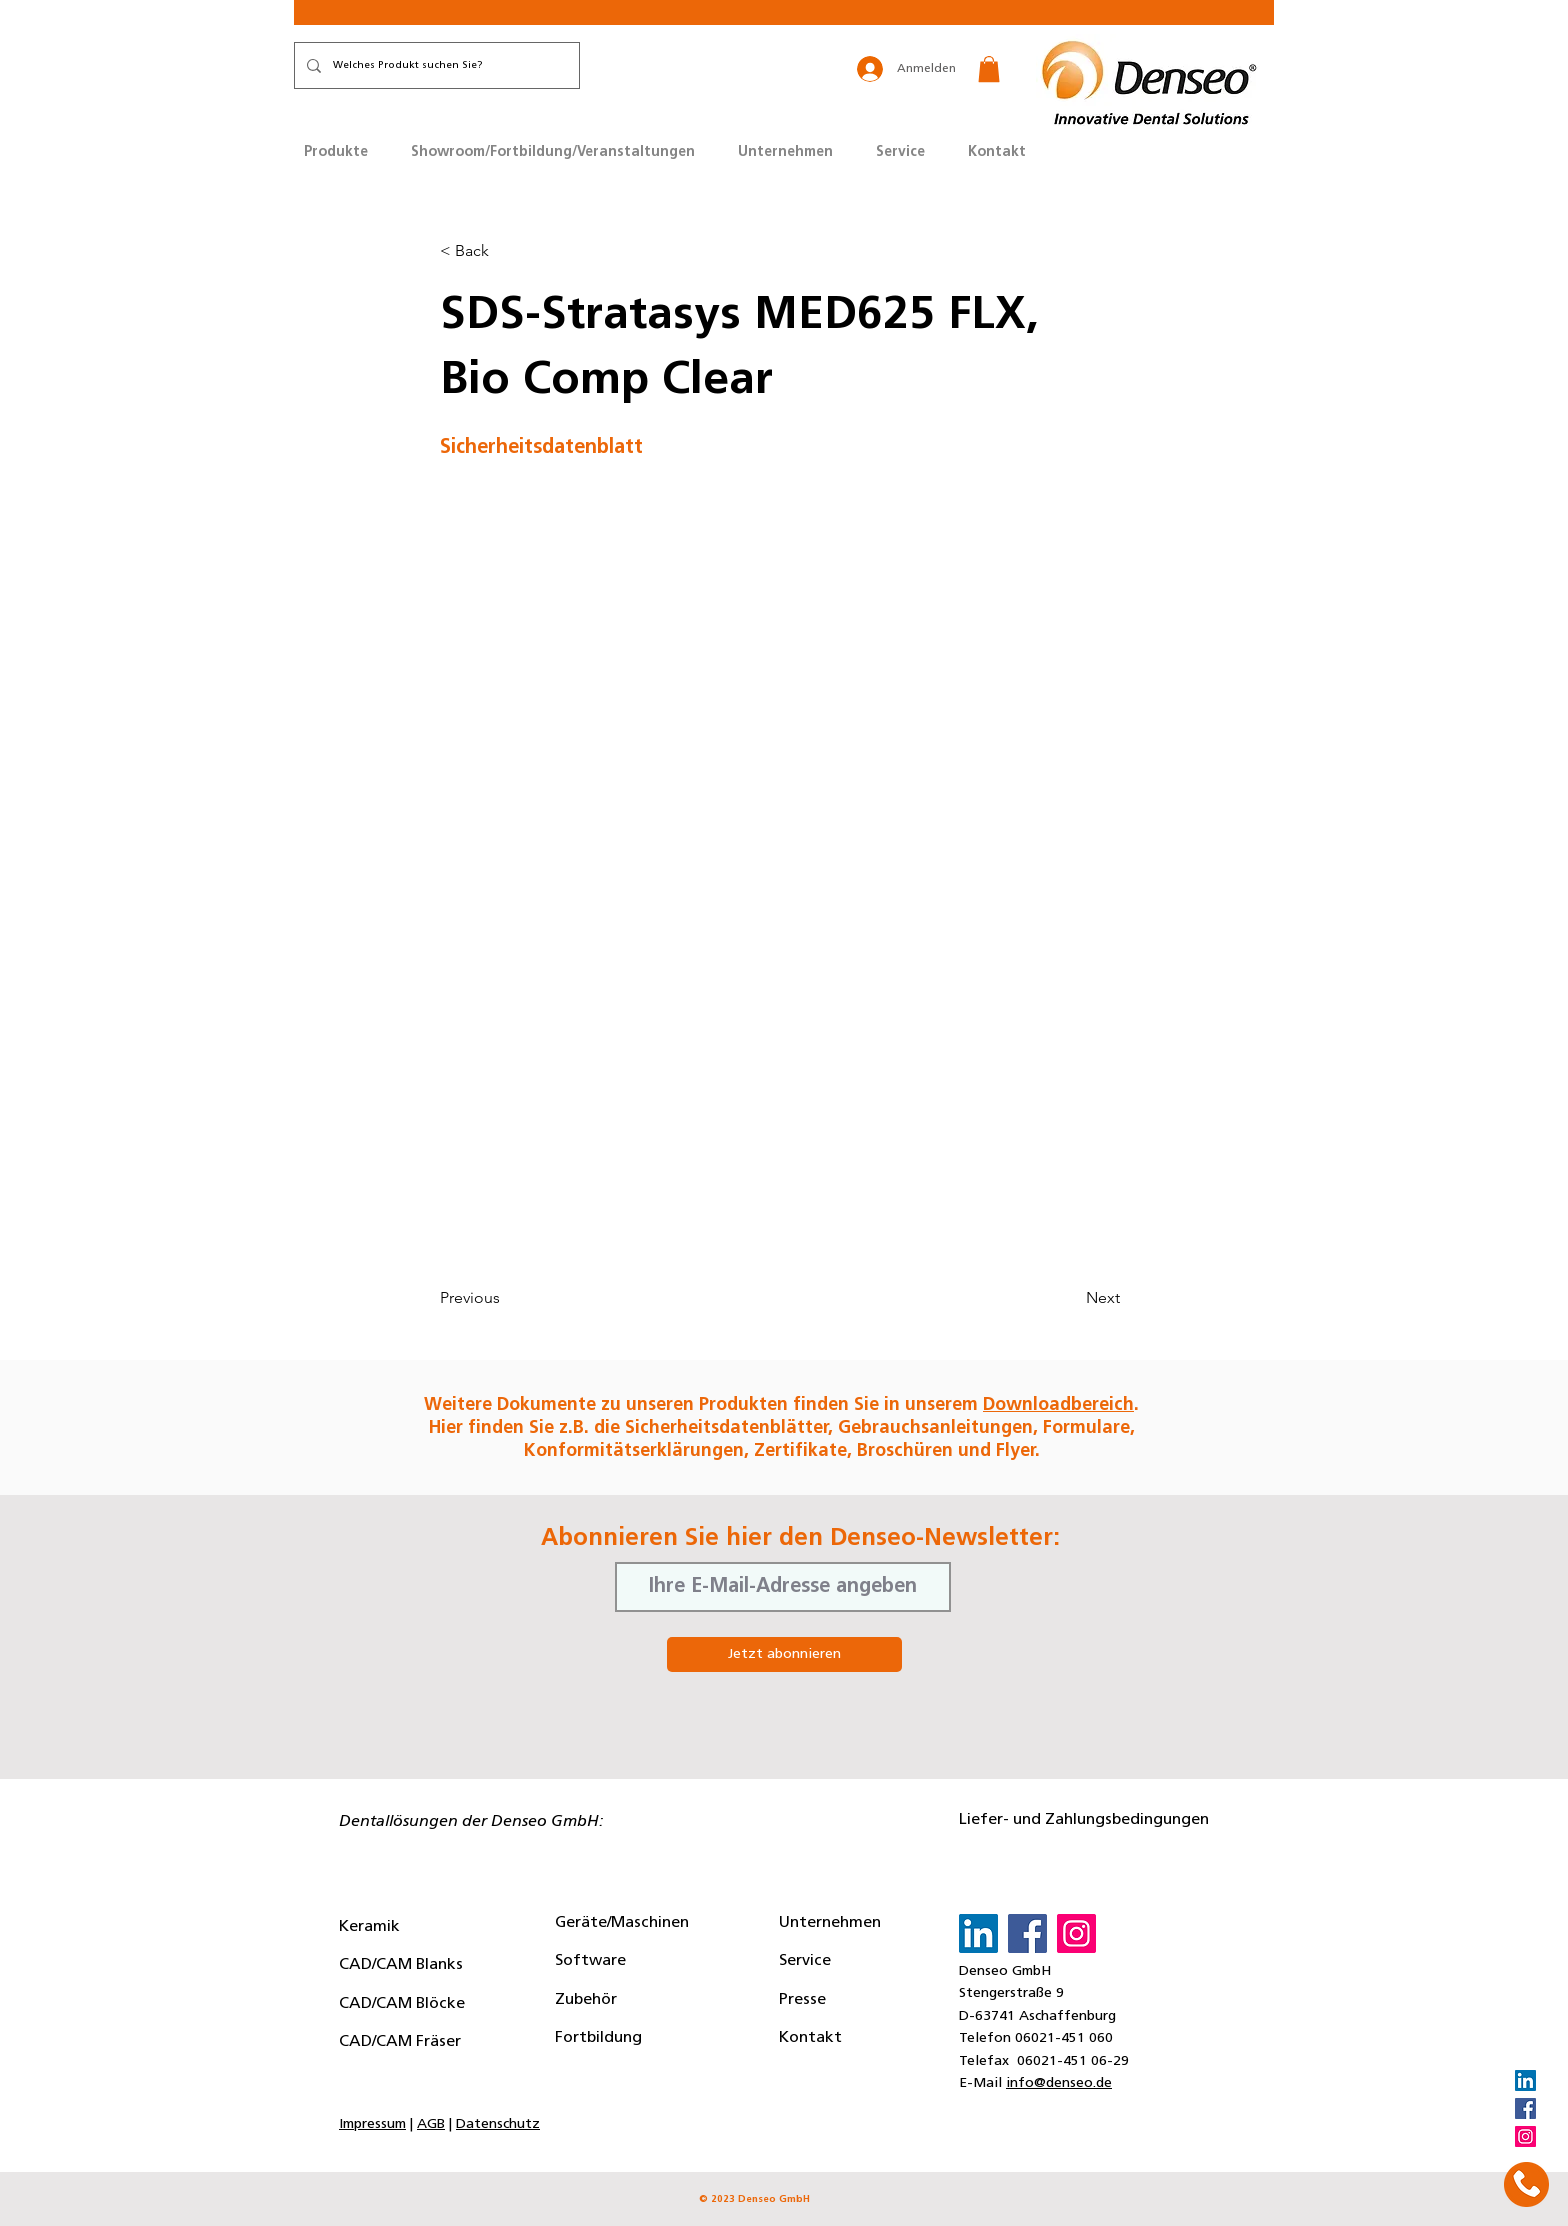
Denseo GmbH (1005, 1971)
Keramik (369, 1927)
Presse (802, 2000)
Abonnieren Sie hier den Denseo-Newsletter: (800, 1539)
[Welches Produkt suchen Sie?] (435, 65)
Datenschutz (498, 2124)
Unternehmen (830, 1923)
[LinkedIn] (1525, 2080)
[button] (989, 69)
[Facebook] (1525, 2108)
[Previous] (506, 1298)
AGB (431, 2124)
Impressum (372, 2124)
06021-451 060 (1064, 2038)
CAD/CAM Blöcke (402, 2004)
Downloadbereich (1058, 1405)
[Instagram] (1525, 2136)
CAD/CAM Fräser (400, 2042)
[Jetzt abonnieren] (784, 1654)
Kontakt (810, 2038)
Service (805, 1961)
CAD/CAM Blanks (401, 1965)
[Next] (1070, 1298)
